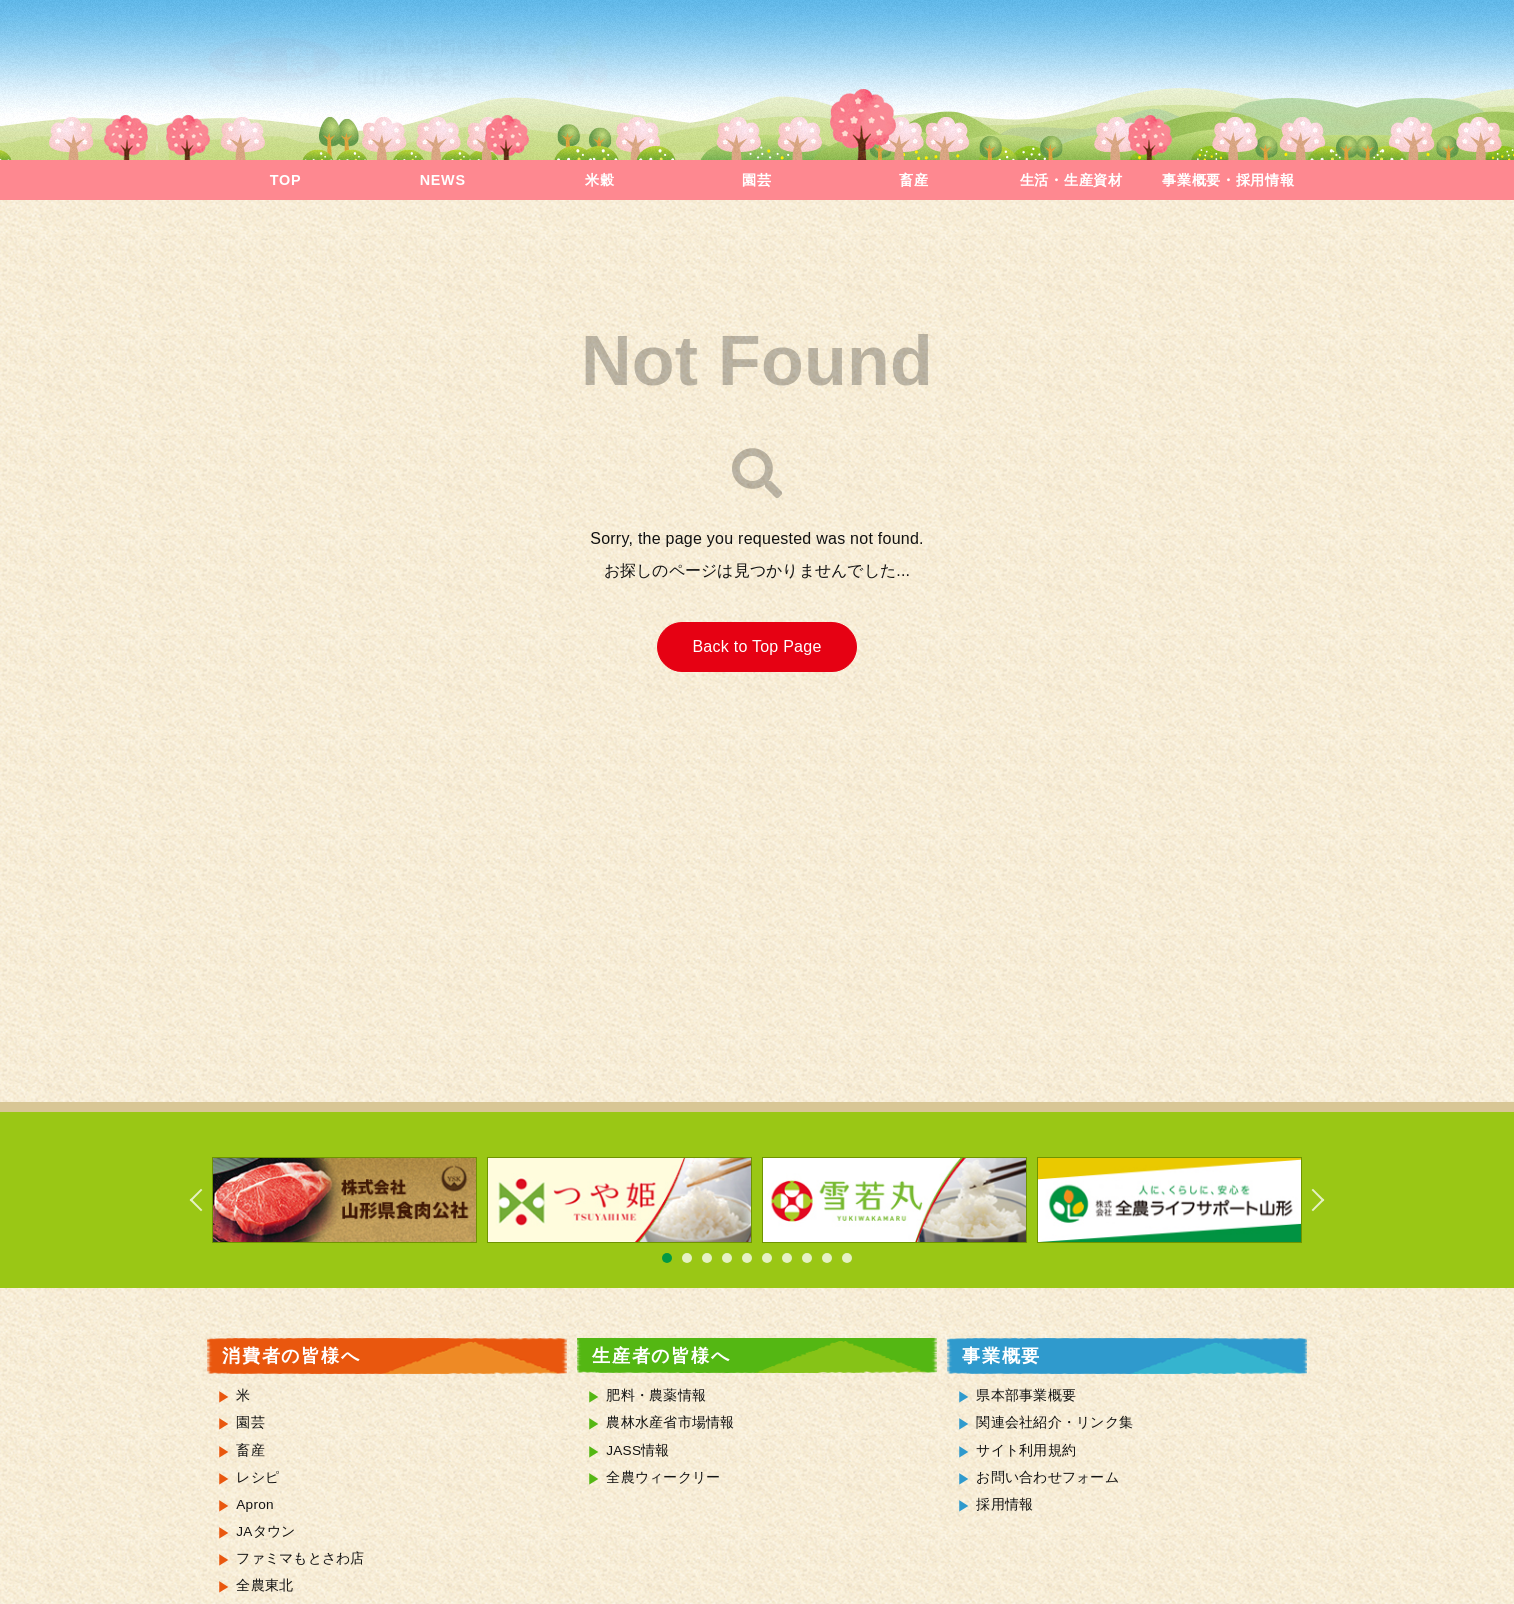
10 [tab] (847, 1258)
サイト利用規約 (1026, 1450)
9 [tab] (827, 1258)
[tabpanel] (344, 1200)
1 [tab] (667, 1258)
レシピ (257, 1477)
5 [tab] (747, 1258)
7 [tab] (787, 1258)
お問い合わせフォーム (1047, 1477)
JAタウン (265, 1531)
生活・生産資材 (1071, 180)
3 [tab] (707, 1258)
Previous (207, 1200)
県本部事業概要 (1026, 1395)
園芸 (756, 180)
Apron (255, 1504)
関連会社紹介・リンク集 (1054, 1422)
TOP (285, 180)
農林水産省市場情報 (670, 1422)
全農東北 (264, 1585)
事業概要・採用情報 (1228, 180)
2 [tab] (687, 1258)
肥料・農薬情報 (656, 1395)
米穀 (599, 180)
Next (1307, 1200)
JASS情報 (638, 1450)
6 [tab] (767, 1258)
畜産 (913, 180)
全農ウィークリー (663, 1477)
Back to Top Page (756, 646)
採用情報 (1004, 1504)
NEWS (443, 180)
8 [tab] (807, 1258)
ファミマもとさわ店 (300, 1558)
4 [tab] (727, 1258)
